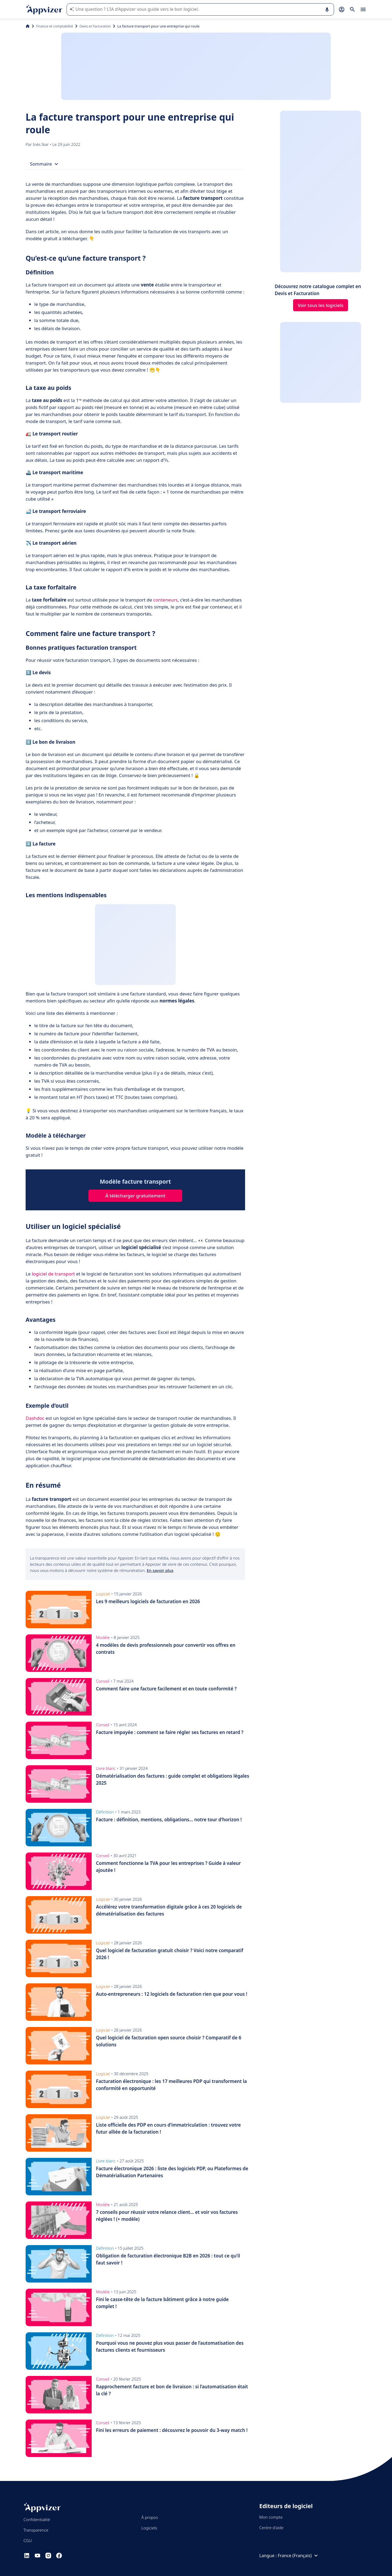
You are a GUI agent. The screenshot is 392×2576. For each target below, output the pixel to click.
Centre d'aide (271, 2527)
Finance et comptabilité (54, 26)
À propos (149, 2517)
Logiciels (149, 2527)
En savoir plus (160, 1570)
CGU (27, 2540)
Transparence (35, 2530)
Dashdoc (35, 1418)
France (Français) (298, 2555)
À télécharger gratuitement (135, 1196)
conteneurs (165, 600)
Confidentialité (36, 2519)
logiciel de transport (53, 1274)
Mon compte (271, 2517)
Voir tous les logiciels (320, 305)
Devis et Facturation (95, 26)
